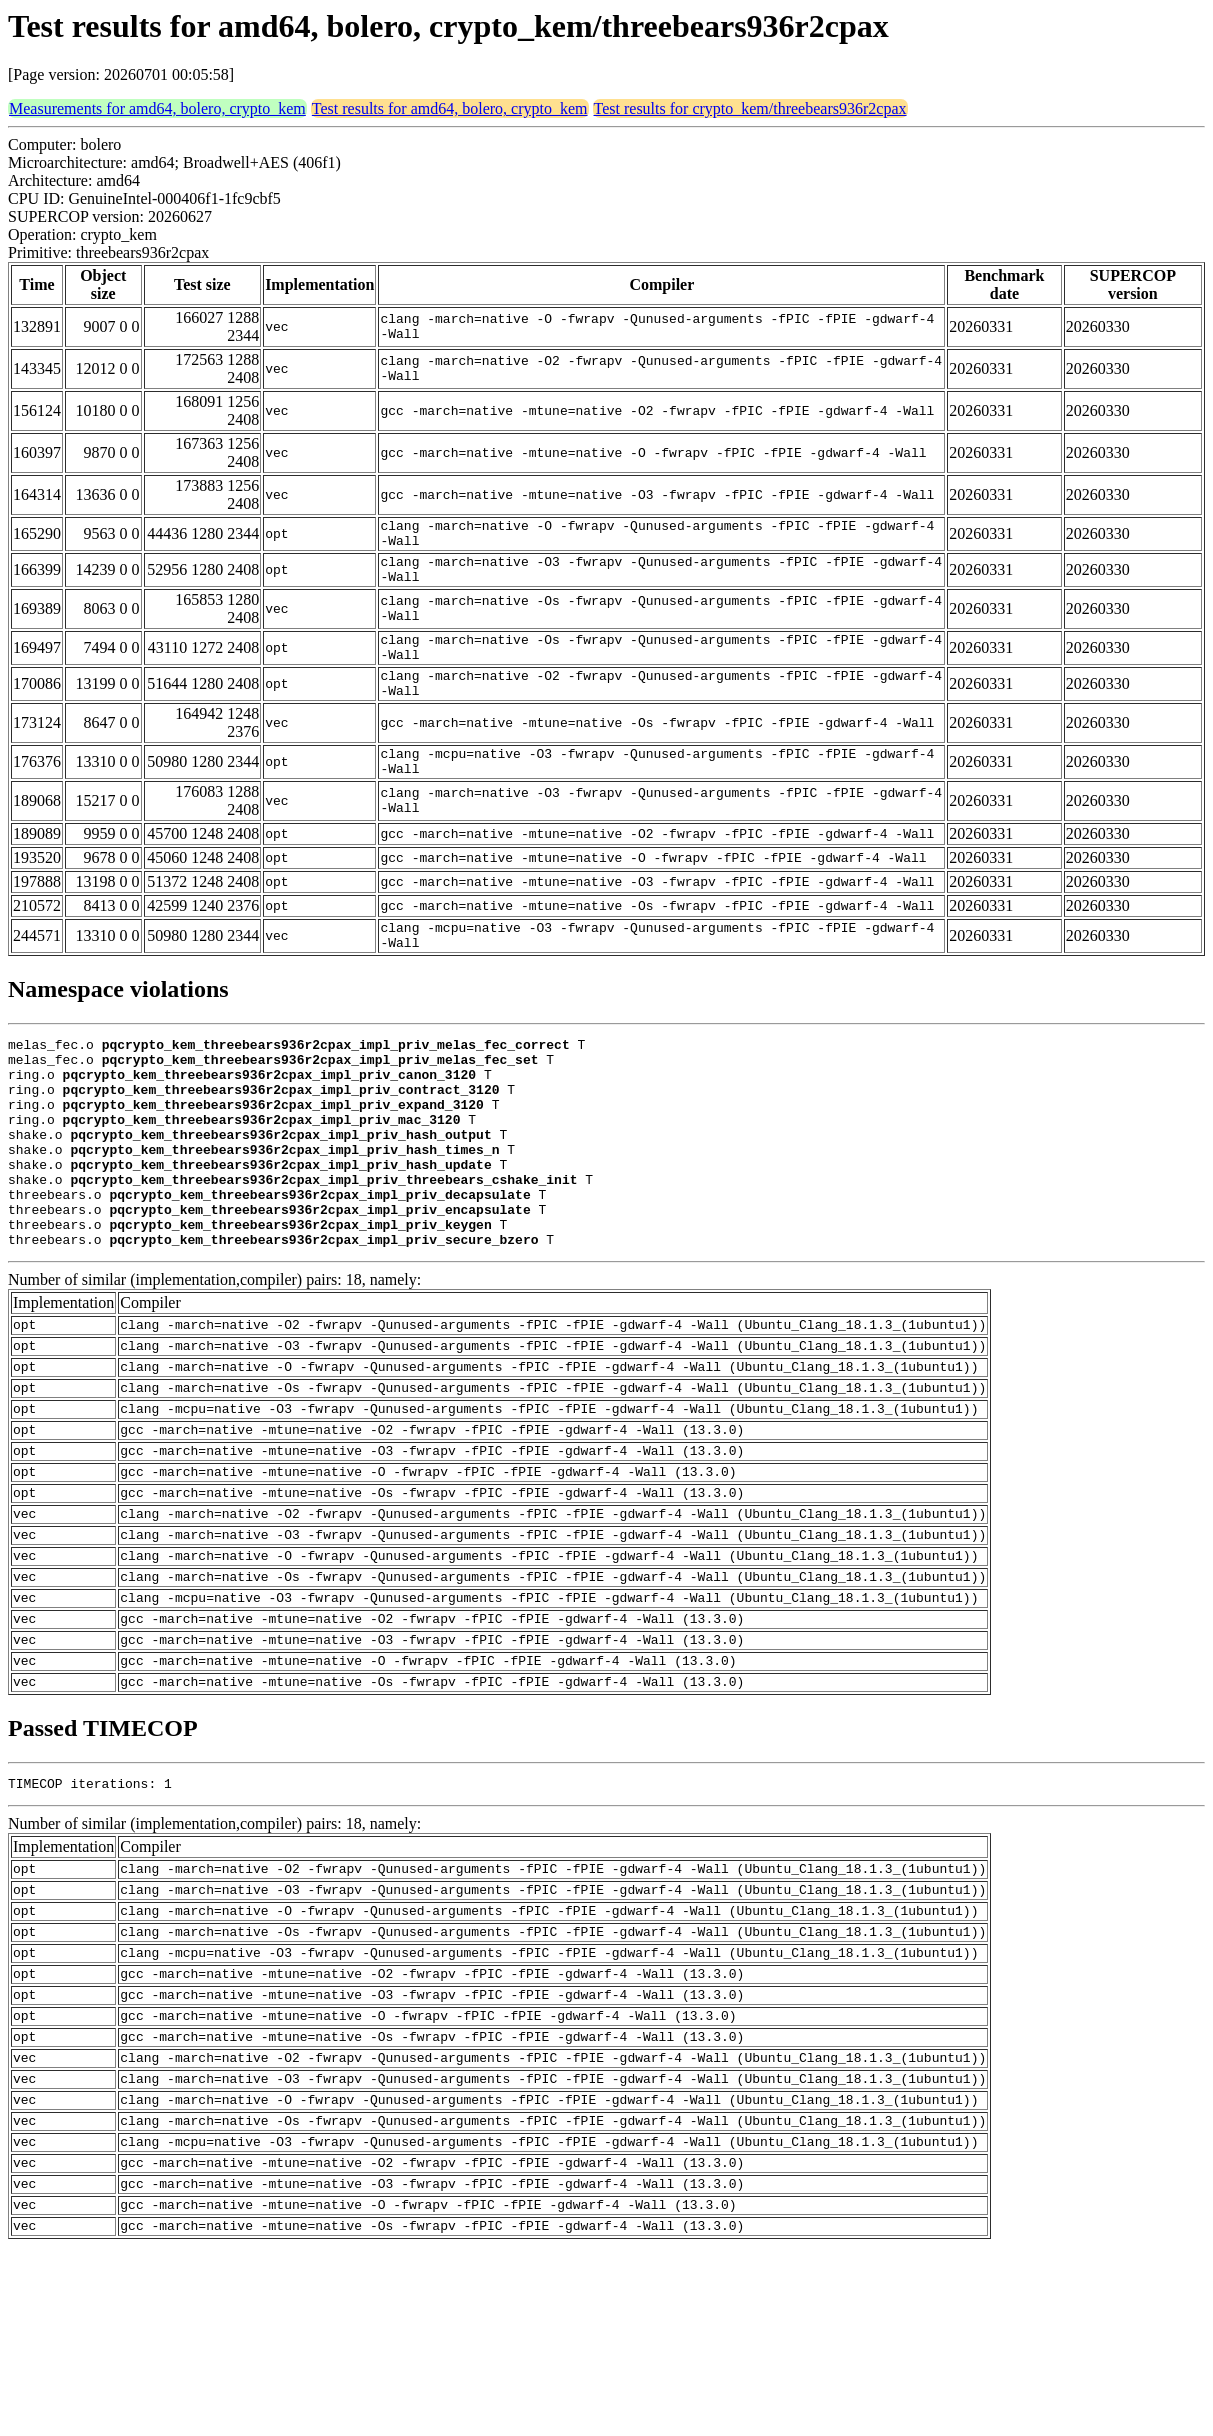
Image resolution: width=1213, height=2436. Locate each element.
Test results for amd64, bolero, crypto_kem (450, 108)
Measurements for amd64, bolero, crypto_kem (157, 108)
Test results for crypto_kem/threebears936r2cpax (750, 108)
